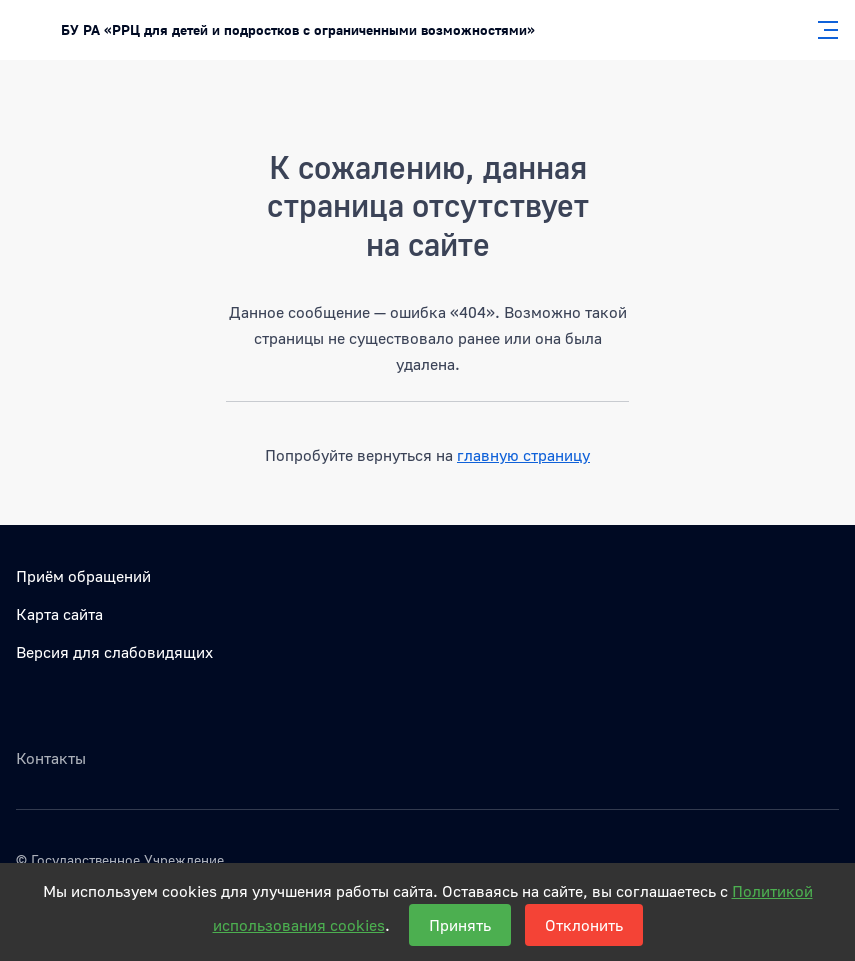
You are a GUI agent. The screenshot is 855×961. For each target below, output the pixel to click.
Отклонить (584, 925)
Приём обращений (83, 576)
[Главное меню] (822, 30)
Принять (460, 925)
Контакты (51, 758)
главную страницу (523, 455)
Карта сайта (59, 614)
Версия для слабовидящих (114, 652)
